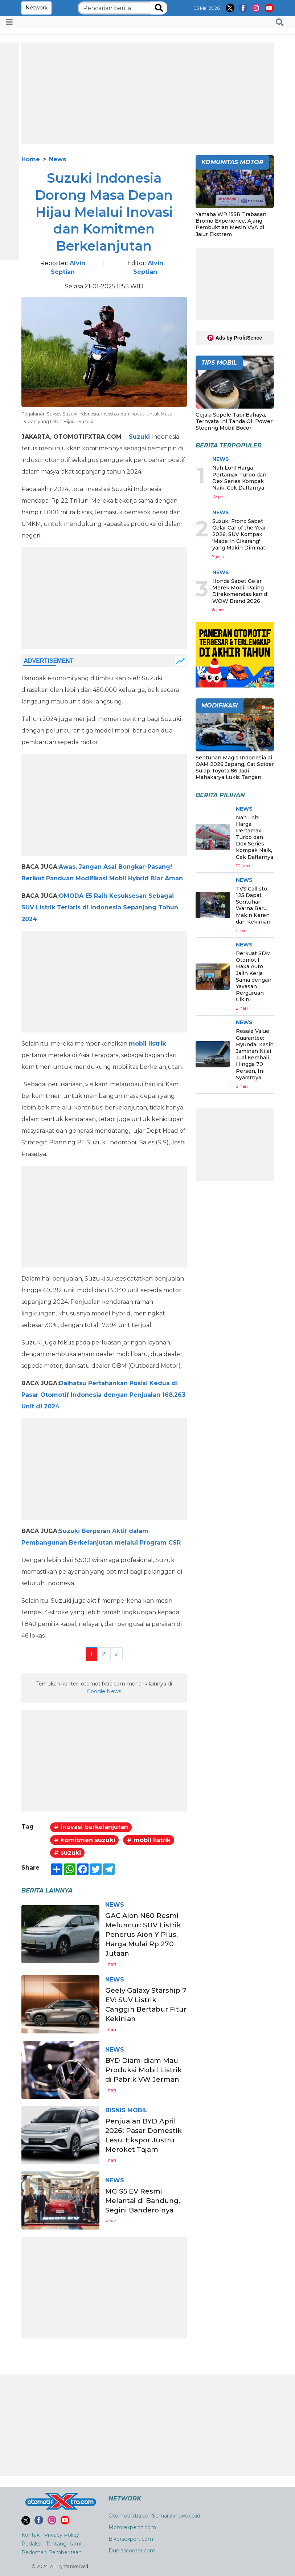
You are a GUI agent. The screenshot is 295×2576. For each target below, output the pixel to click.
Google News (104, 1691)
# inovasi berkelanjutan (91, 1827)
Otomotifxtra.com (131, 2515)
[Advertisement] (147, 93)
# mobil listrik (149, 1840)
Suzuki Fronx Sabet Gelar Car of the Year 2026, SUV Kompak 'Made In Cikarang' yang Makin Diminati (239, 534)
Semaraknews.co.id (176, 2515)
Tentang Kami (63, 2543)
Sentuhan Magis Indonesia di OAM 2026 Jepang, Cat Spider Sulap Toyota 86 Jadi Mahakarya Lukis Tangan (235, 767)
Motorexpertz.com (132, 2527)
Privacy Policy (61, 2535)
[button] (279, 22)
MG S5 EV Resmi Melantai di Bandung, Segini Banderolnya (145, 2200)
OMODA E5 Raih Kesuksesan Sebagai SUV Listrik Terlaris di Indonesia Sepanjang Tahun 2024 (99, 907)
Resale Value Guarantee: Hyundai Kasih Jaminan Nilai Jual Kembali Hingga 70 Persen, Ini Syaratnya (255, 1054)
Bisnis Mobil (126, 2110)
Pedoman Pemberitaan (51, 2552)
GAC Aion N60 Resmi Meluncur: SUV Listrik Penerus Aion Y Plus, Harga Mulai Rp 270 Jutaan (145, 1934)
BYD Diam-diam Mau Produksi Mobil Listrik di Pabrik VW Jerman (145, 2070)
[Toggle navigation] (9, 22)
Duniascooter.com (131, 2550)
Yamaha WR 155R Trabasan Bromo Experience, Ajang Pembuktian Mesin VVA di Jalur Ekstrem (231, 224)
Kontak (30, 2535)
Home (30, 159)
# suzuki (67, 1852)
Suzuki (139, 436)
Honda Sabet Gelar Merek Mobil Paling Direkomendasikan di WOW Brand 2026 (240, 591)
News (57, 159)
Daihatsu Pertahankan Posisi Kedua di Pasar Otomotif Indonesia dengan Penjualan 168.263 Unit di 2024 (103, 1395)
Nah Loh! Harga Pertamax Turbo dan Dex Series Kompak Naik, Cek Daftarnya (239, 478)
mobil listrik (147, 1043)
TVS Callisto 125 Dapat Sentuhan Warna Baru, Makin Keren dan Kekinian (253, 905)
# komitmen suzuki (84, 1840)
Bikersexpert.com (130, 2539)
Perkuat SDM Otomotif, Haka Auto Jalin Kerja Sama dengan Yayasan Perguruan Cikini (253, 976)
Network (36, 7)
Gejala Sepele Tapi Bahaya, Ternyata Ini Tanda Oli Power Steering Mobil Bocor (234, 421)
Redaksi (31, 2543)
